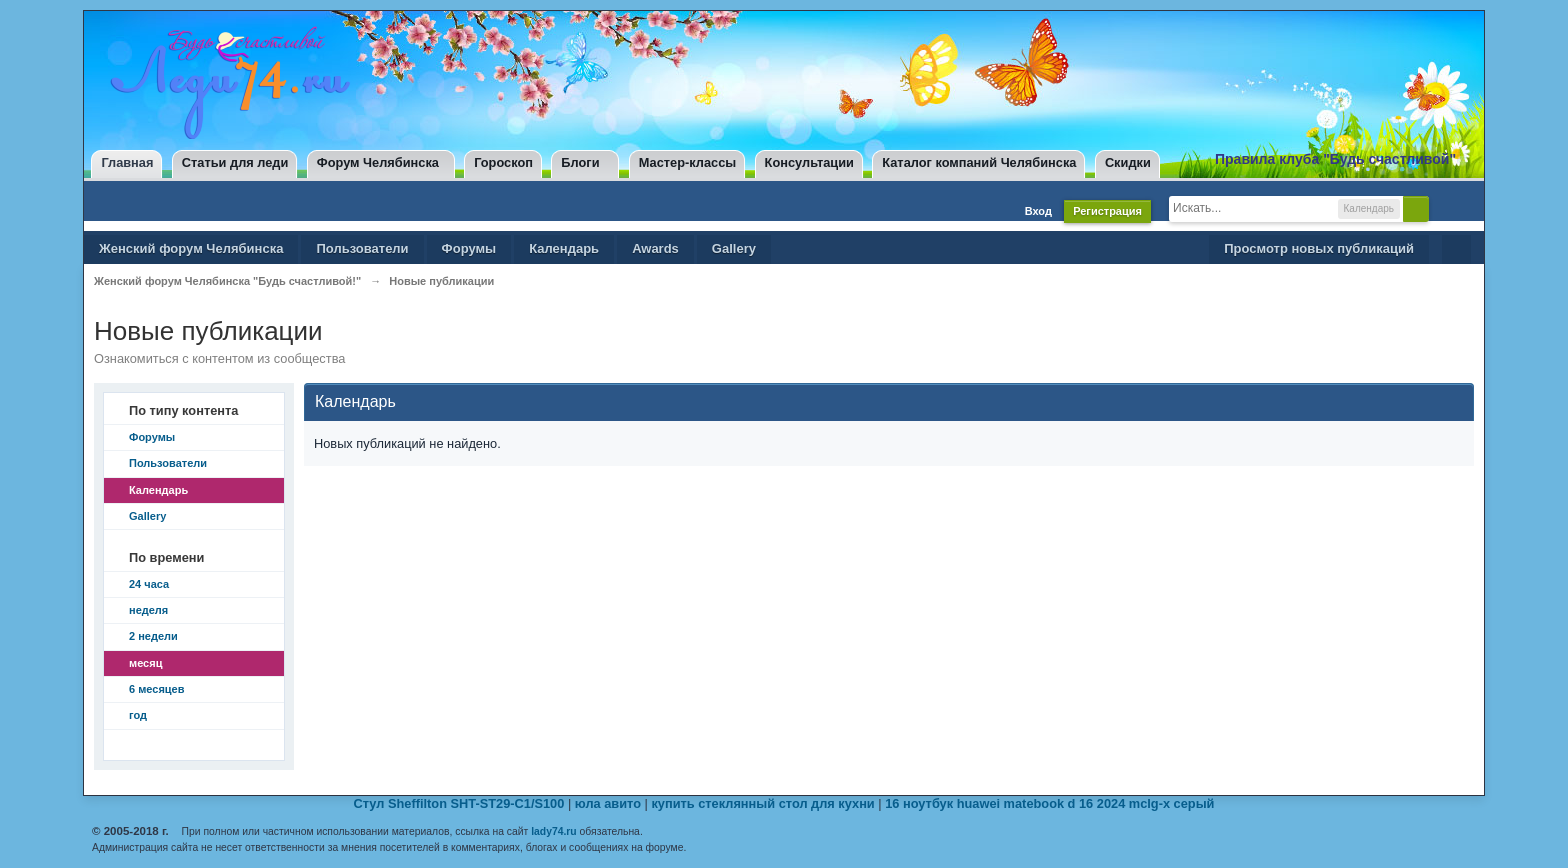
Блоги (580, 162)
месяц (145, 663)
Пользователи (362, 248)
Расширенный (1446, 208)
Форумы (469, 248)
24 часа (149, 584)
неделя (148, 610)
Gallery (734, 248)
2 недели (153, 636)
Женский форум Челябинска (191, 248)
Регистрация (1107, 211)
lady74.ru (554, 831)
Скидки (1128, 162)
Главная (127, 162)
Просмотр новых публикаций (1319, 248)
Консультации (809, 162)
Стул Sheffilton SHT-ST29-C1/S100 (459, 803)
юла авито (608, 803)
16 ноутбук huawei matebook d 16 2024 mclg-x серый (1049, 803)
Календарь (564, 248)
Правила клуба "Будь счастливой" (1335, 159)
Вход (1038, 211)
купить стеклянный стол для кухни (762, 803)
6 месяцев (156, 689)
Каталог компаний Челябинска (979, 162)
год (138, 715)
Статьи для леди (235, 162)
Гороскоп (503, 162)
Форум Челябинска (378, 162)
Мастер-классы (687, 162)
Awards (655, 248)
